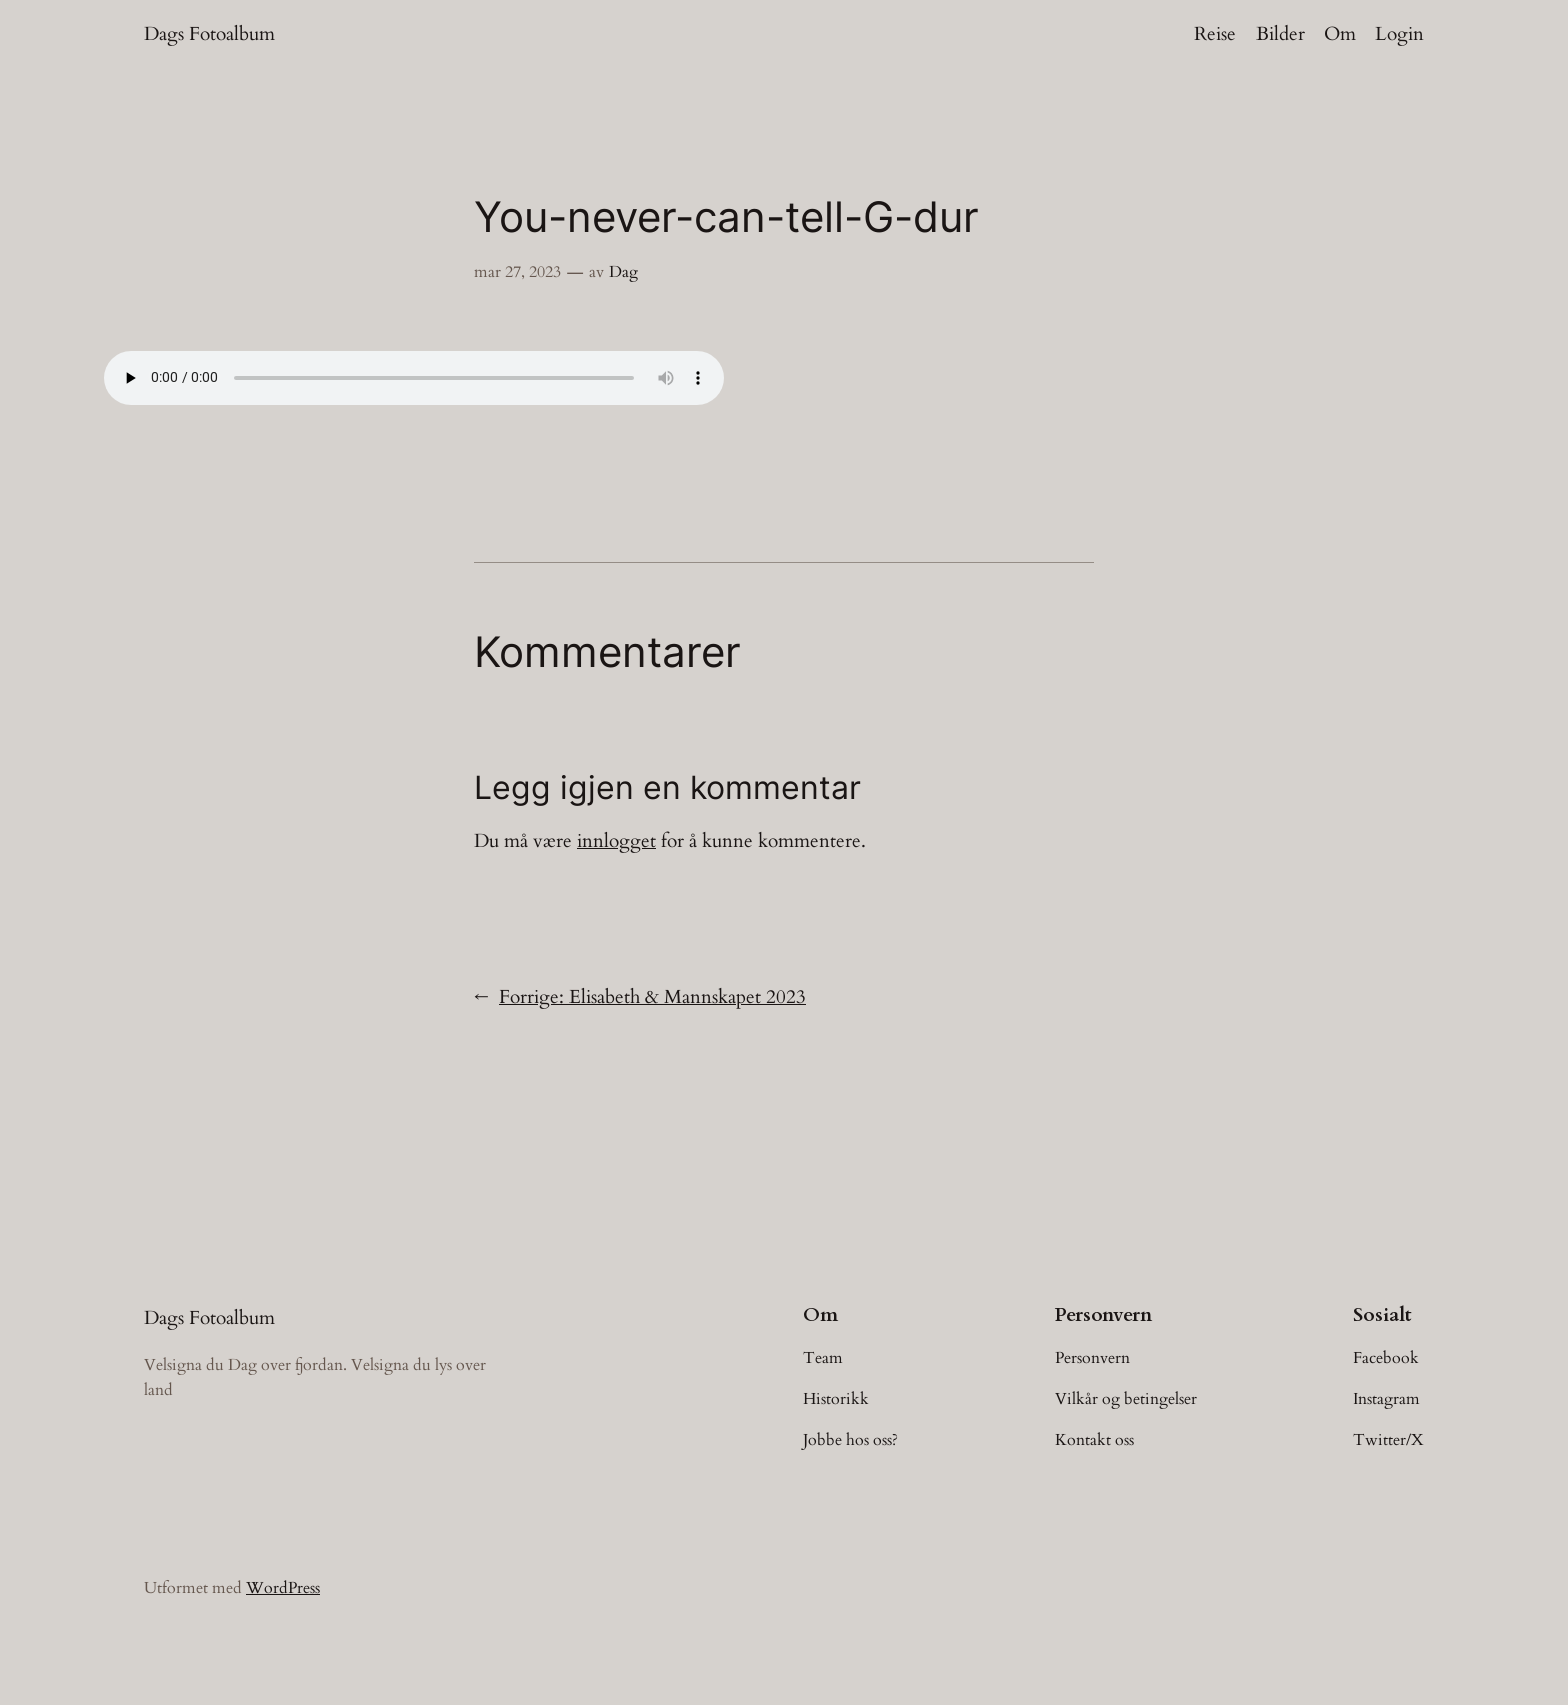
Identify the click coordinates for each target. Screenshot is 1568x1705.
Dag (623, 272)
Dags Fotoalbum (209, 34)
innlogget (616, 841)
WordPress (283, 1588)
